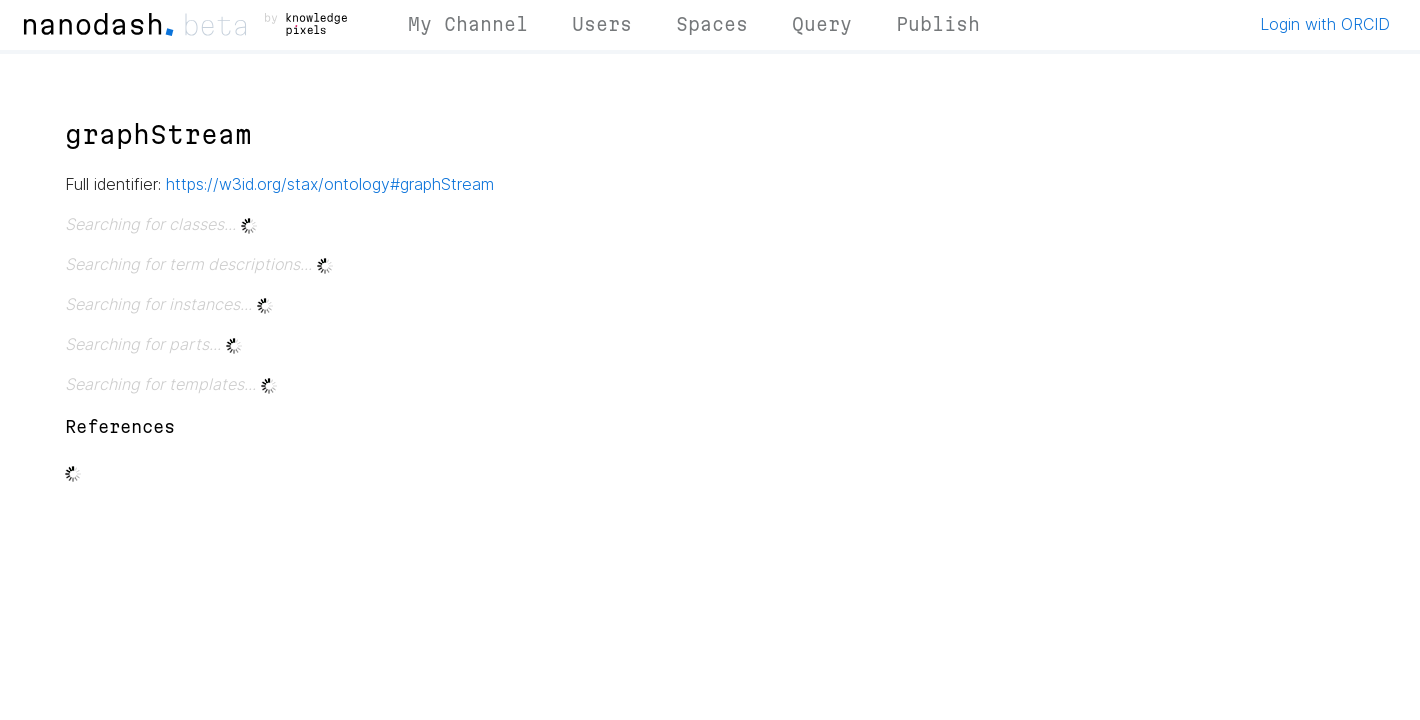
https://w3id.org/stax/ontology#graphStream (330, 184)
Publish (938, 24)
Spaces (712, 24)
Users (602, 24)
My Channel (468, 24)
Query (822, 24)
